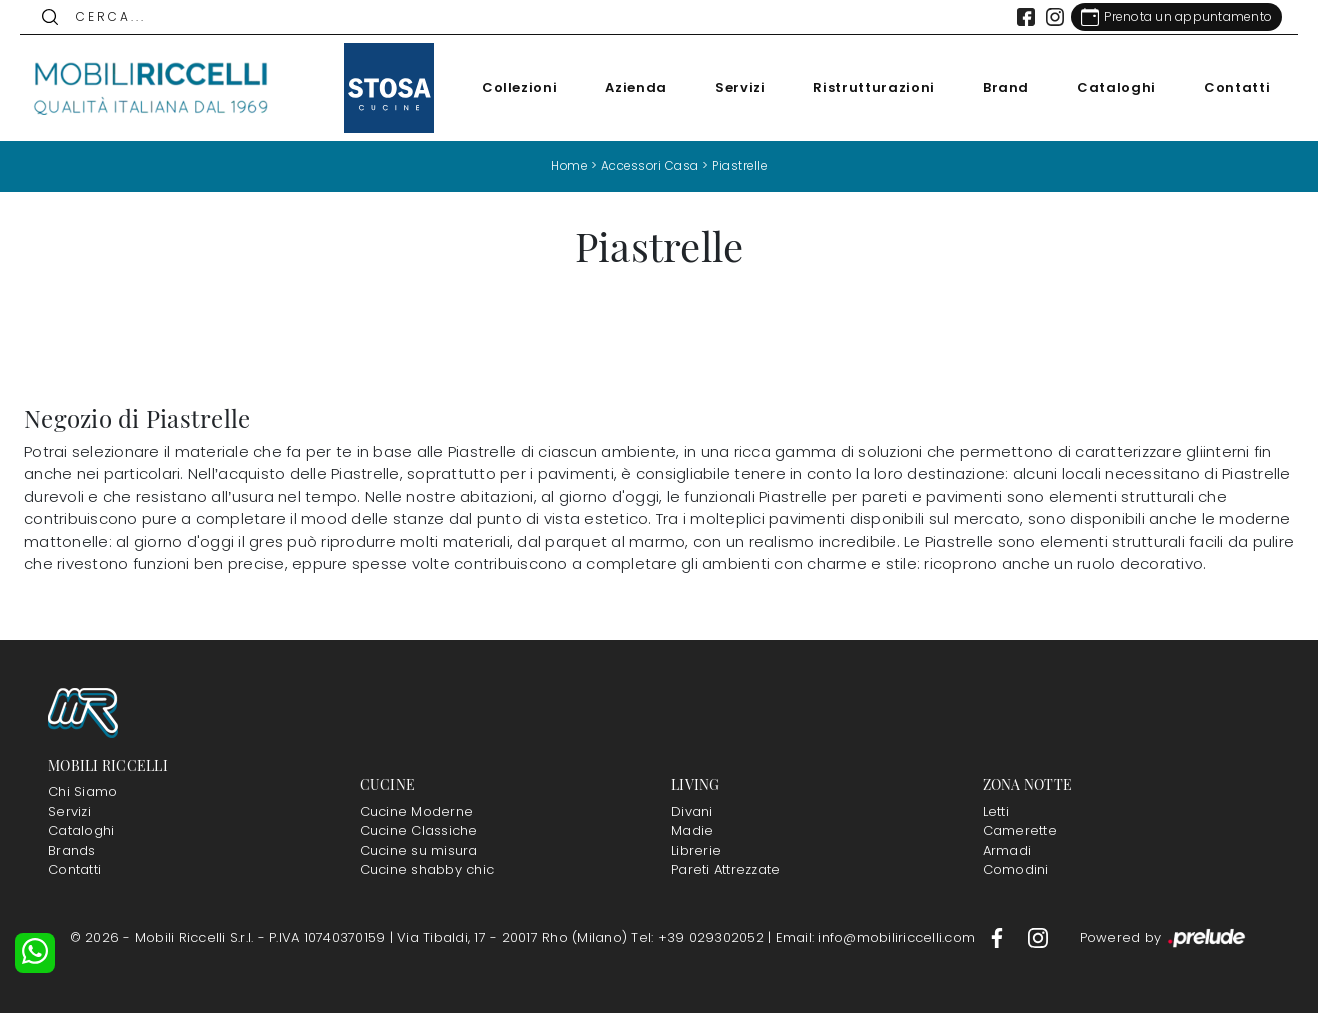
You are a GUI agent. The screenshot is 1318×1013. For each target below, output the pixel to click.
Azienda (632, 87)
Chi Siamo (82, 791)
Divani (692, 810)
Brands (72, 849)
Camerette (1020, 830)
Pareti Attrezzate (725, 869)
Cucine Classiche (419, 830)
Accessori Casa (649, 165)
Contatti (1233, 87)
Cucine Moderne (417, 810)
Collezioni (516, 87)
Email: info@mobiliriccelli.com (878, 936)
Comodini (1016, 869)
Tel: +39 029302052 (699, 936)
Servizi (736, 87)
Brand (1002, 87)
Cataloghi (1112, 87)
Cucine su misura (419, 849)
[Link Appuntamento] (1172, 17)
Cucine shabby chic (427, 869)
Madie (692, 830)
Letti (996, 810)
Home (567, 165)
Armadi (1007, 849)
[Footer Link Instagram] (1038, 936)
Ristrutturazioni (869, 87)
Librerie (696, 849)
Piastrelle (742, 165)
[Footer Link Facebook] (999, 936)
